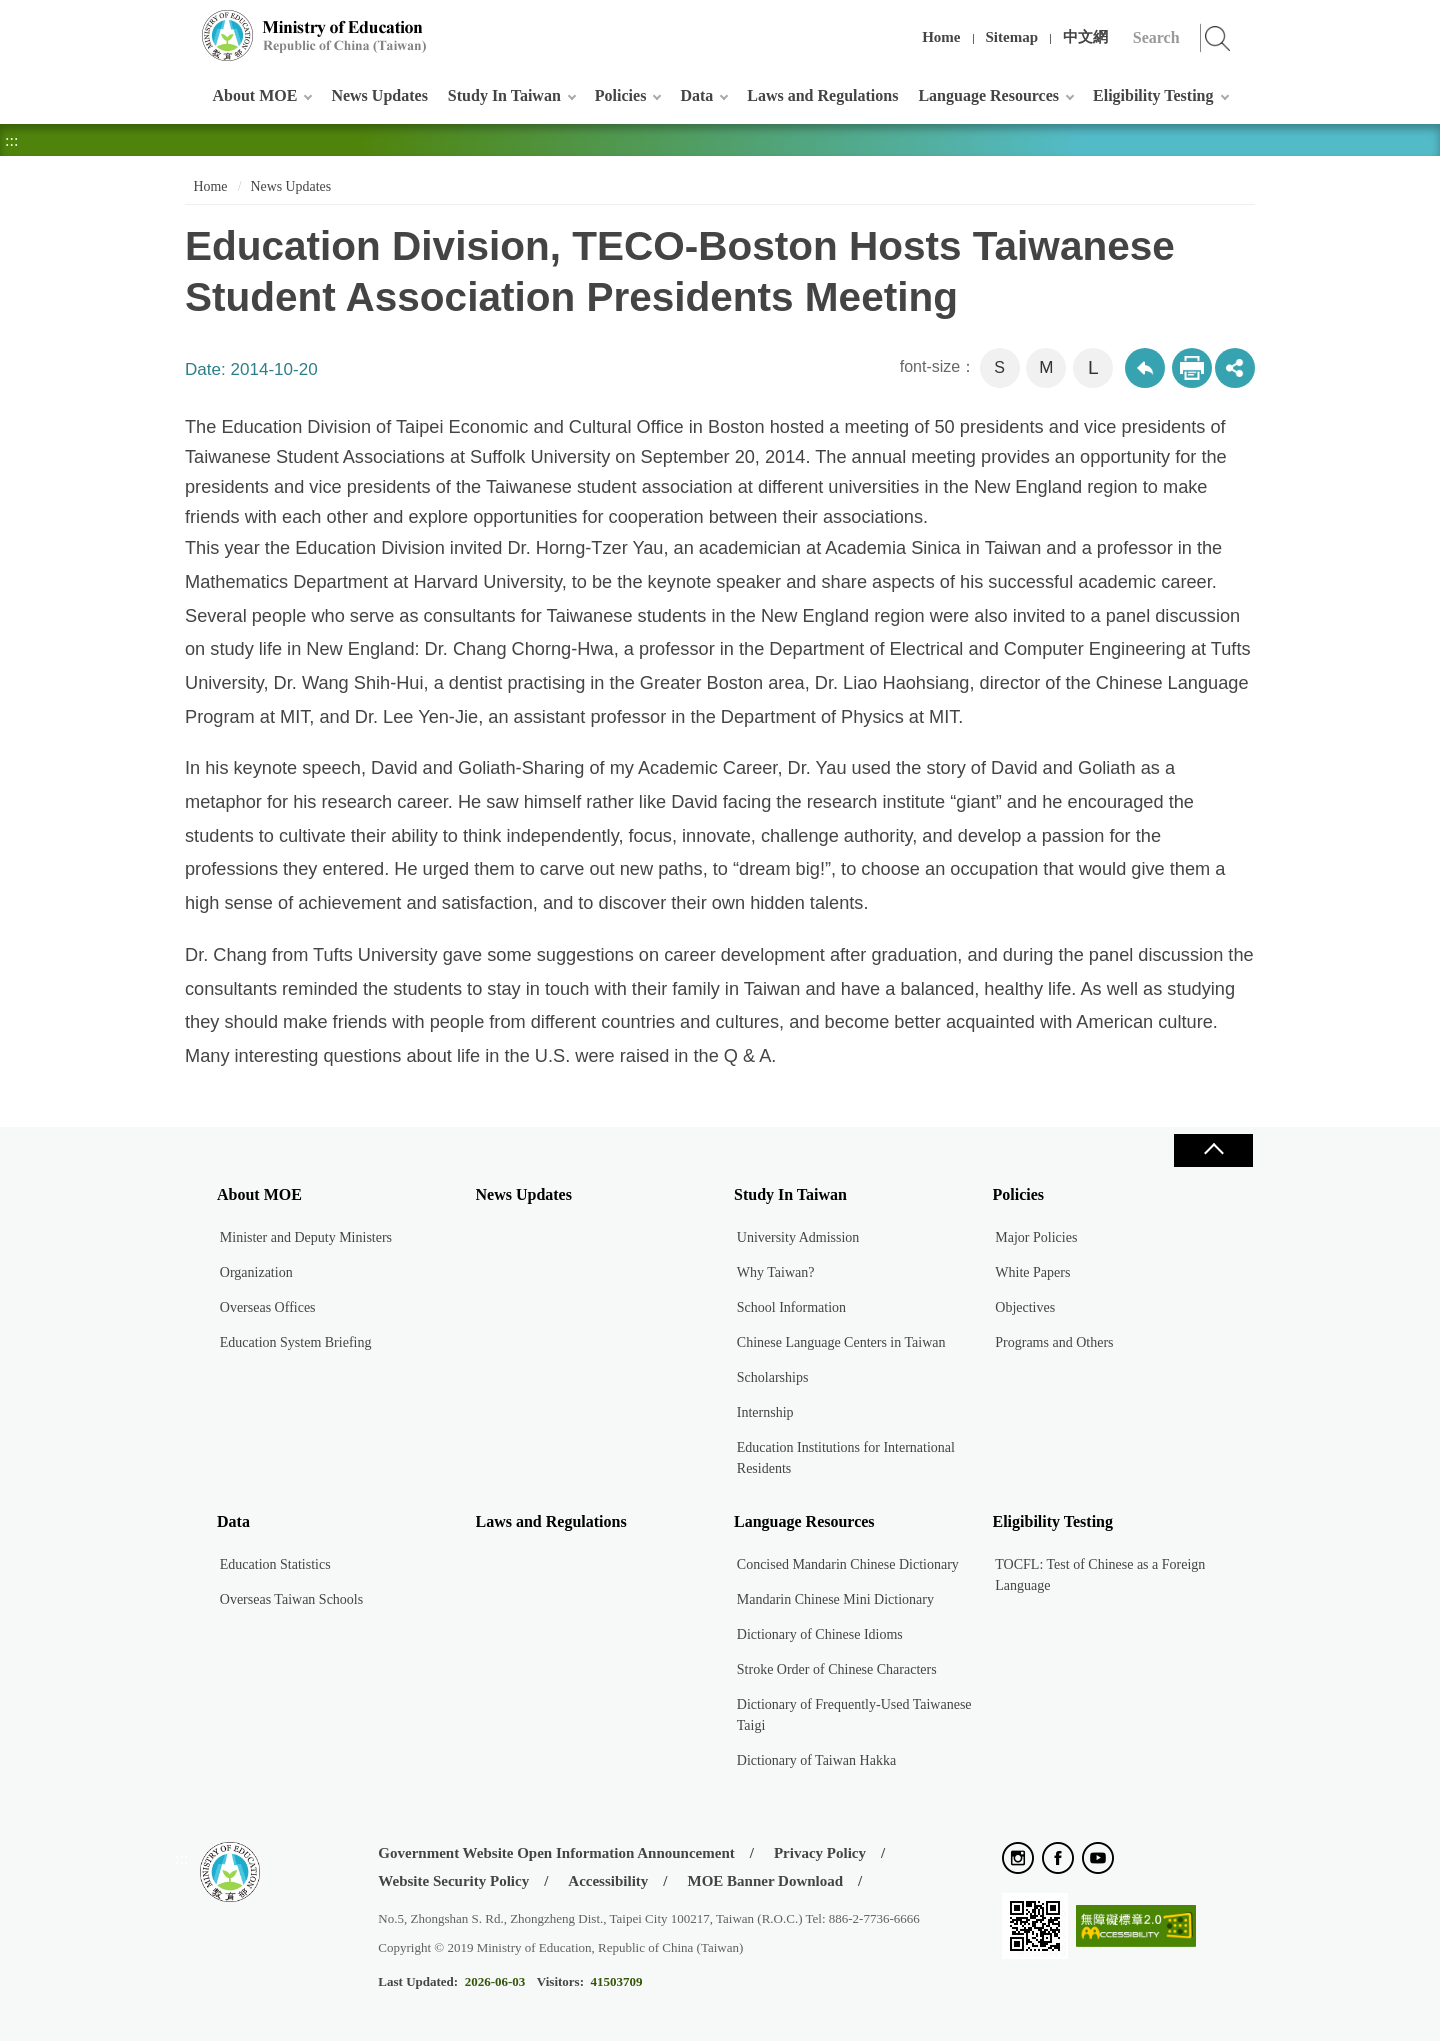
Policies (621, 95)
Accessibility (608, 1881)
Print (1192, 368)
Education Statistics (275, 1564)
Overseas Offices (268, 1307)
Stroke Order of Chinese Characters (837, 1669)
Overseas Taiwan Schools (291, 1599)
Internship (765, 1412)
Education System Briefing (296, 1342)
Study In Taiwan (504, 95)
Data (696, 95)
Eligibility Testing (1153, 95)
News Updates (379, 95)
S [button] (999, 367)
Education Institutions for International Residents (846, 1458)
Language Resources (988, 95)
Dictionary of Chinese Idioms (820, 1634)
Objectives (1025, 1307)
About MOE (255, 95)
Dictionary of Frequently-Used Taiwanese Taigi (854, 1715)
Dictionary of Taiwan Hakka (816, 1760)
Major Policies (1036, 1237)
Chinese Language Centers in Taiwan (841, 1342)
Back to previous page (1145, 368)
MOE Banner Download (765, 1881)
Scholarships (773, 1377)
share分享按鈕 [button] (1235, 368)
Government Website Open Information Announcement (556, 1853)
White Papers (1032, 1272)
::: (181, 24)
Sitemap (1012, 37)
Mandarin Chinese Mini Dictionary (835, 1599)
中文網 (1085, 37)
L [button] (1093, 367)
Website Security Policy (453, 1881)
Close (1213, 1150)
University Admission (798, 1237)
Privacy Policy (820, 1853)
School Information (791, 1307)
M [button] (1046, 367)
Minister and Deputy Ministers (306, 1237)
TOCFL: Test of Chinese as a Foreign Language (1100, 1575)
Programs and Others (1054, 1342)
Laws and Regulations (822, 95)
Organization (256, 1272)
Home (941, 37)
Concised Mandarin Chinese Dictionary (848, 1564)
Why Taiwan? (776, 1272)
